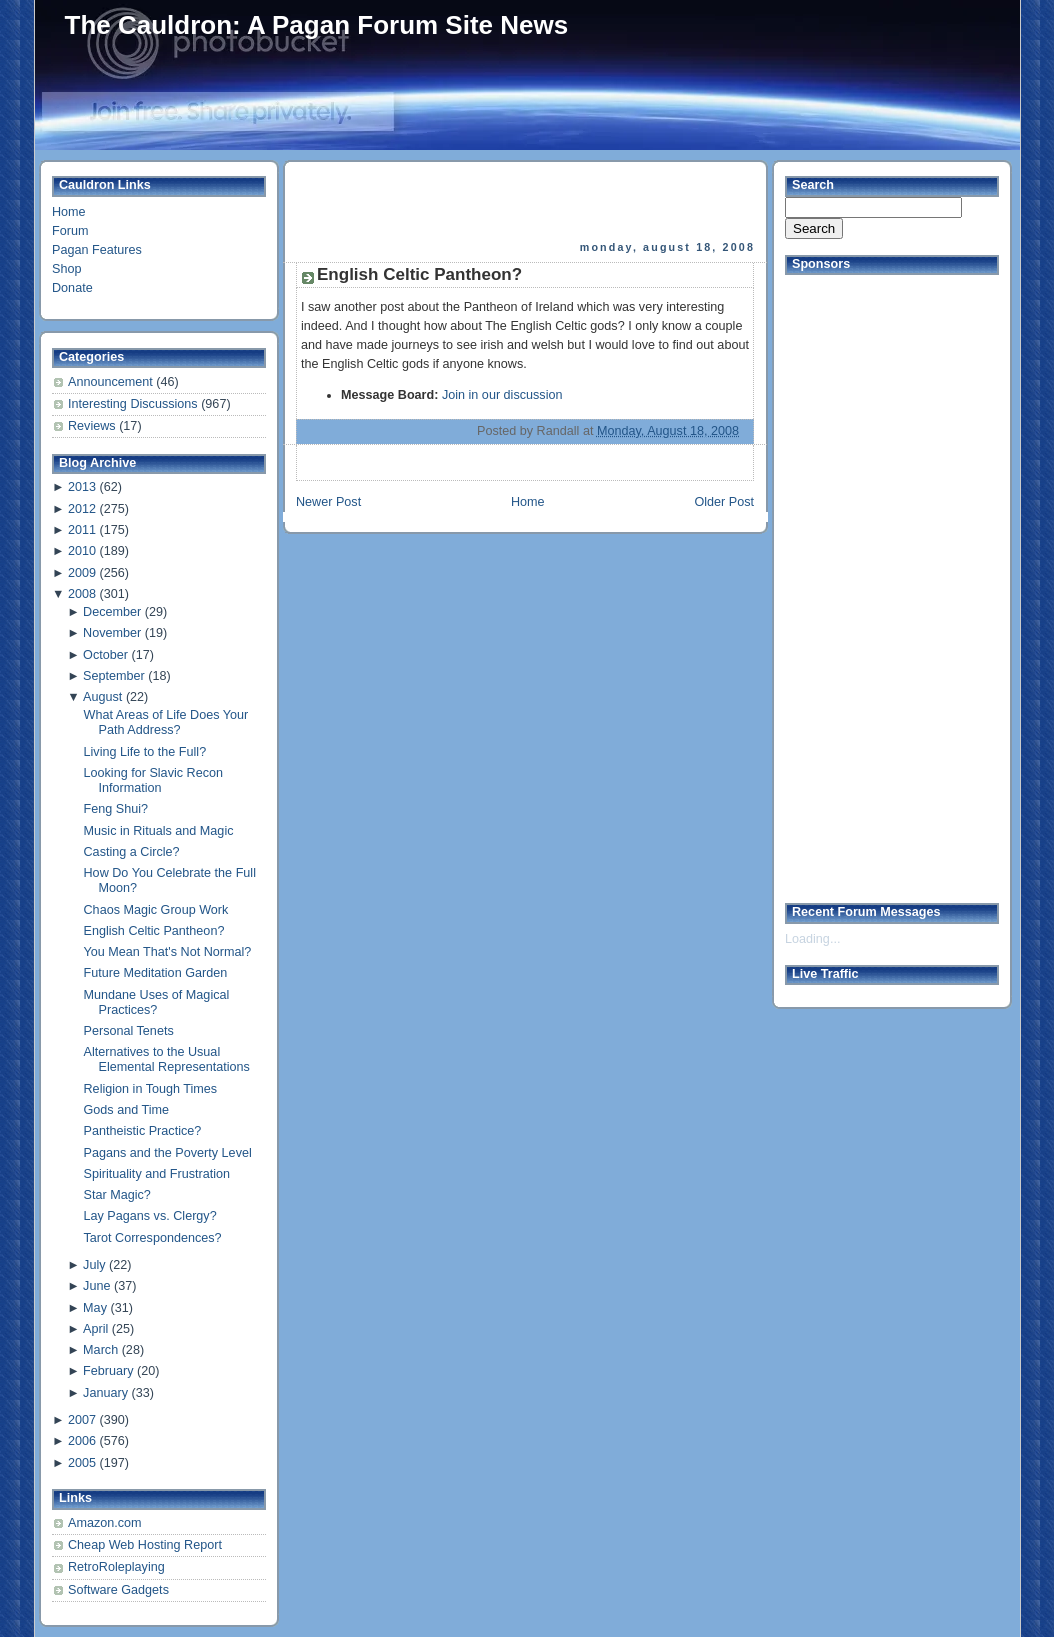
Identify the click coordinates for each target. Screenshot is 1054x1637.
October (105, 655)
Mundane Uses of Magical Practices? (157, 1002)
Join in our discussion (502, 395)
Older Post (724, 502)
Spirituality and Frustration (157, 1174)
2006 (82, 1441)
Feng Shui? (116, 809)
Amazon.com (105, 1523)
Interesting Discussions (134, 404)
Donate (72, 288)
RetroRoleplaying (116, 1567)
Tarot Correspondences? (153, 1238)
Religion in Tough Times (151, 1089)
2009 (82, 573)
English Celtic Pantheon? (154, 931)
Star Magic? (117, 1195)
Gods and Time (127, 1110)
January (105, 1393)
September (114, 676)
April (95, 1329)
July (94, 1265)
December (112, 612)
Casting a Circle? (132, 852)
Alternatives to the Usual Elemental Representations (167, 1059)
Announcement (112, 382)
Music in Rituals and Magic (159, 831)
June (96, 1286)
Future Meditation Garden (156, 973)
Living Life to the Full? (145, 752)
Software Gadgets (118, 1590)
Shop (66, 269)
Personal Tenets (129, 1031)
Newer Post (328, 502)
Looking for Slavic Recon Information (153, 780)
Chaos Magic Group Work (156, 910)
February (108, 1371)
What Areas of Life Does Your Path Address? (166, 722)
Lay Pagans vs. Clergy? (150, 1216)
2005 (82, 1463)
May (95, 1308)
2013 (82, 487)
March (100, 1350)
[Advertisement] (527, 201)
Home (69, 212)
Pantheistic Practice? (143, 1131)
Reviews (93, 426)
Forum (70, 231)
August (102, 697)
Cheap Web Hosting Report (145, 1545)
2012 (82, 509)
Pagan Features (97, 250)
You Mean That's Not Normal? (168, 952)
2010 (82, 551)
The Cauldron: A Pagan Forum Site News (317, 25)
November (112, 633)
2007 (82, 1420)
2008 (82, 594)
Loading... (812, 939)
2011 (82, 530)
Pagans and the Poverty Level (168, 1153)
